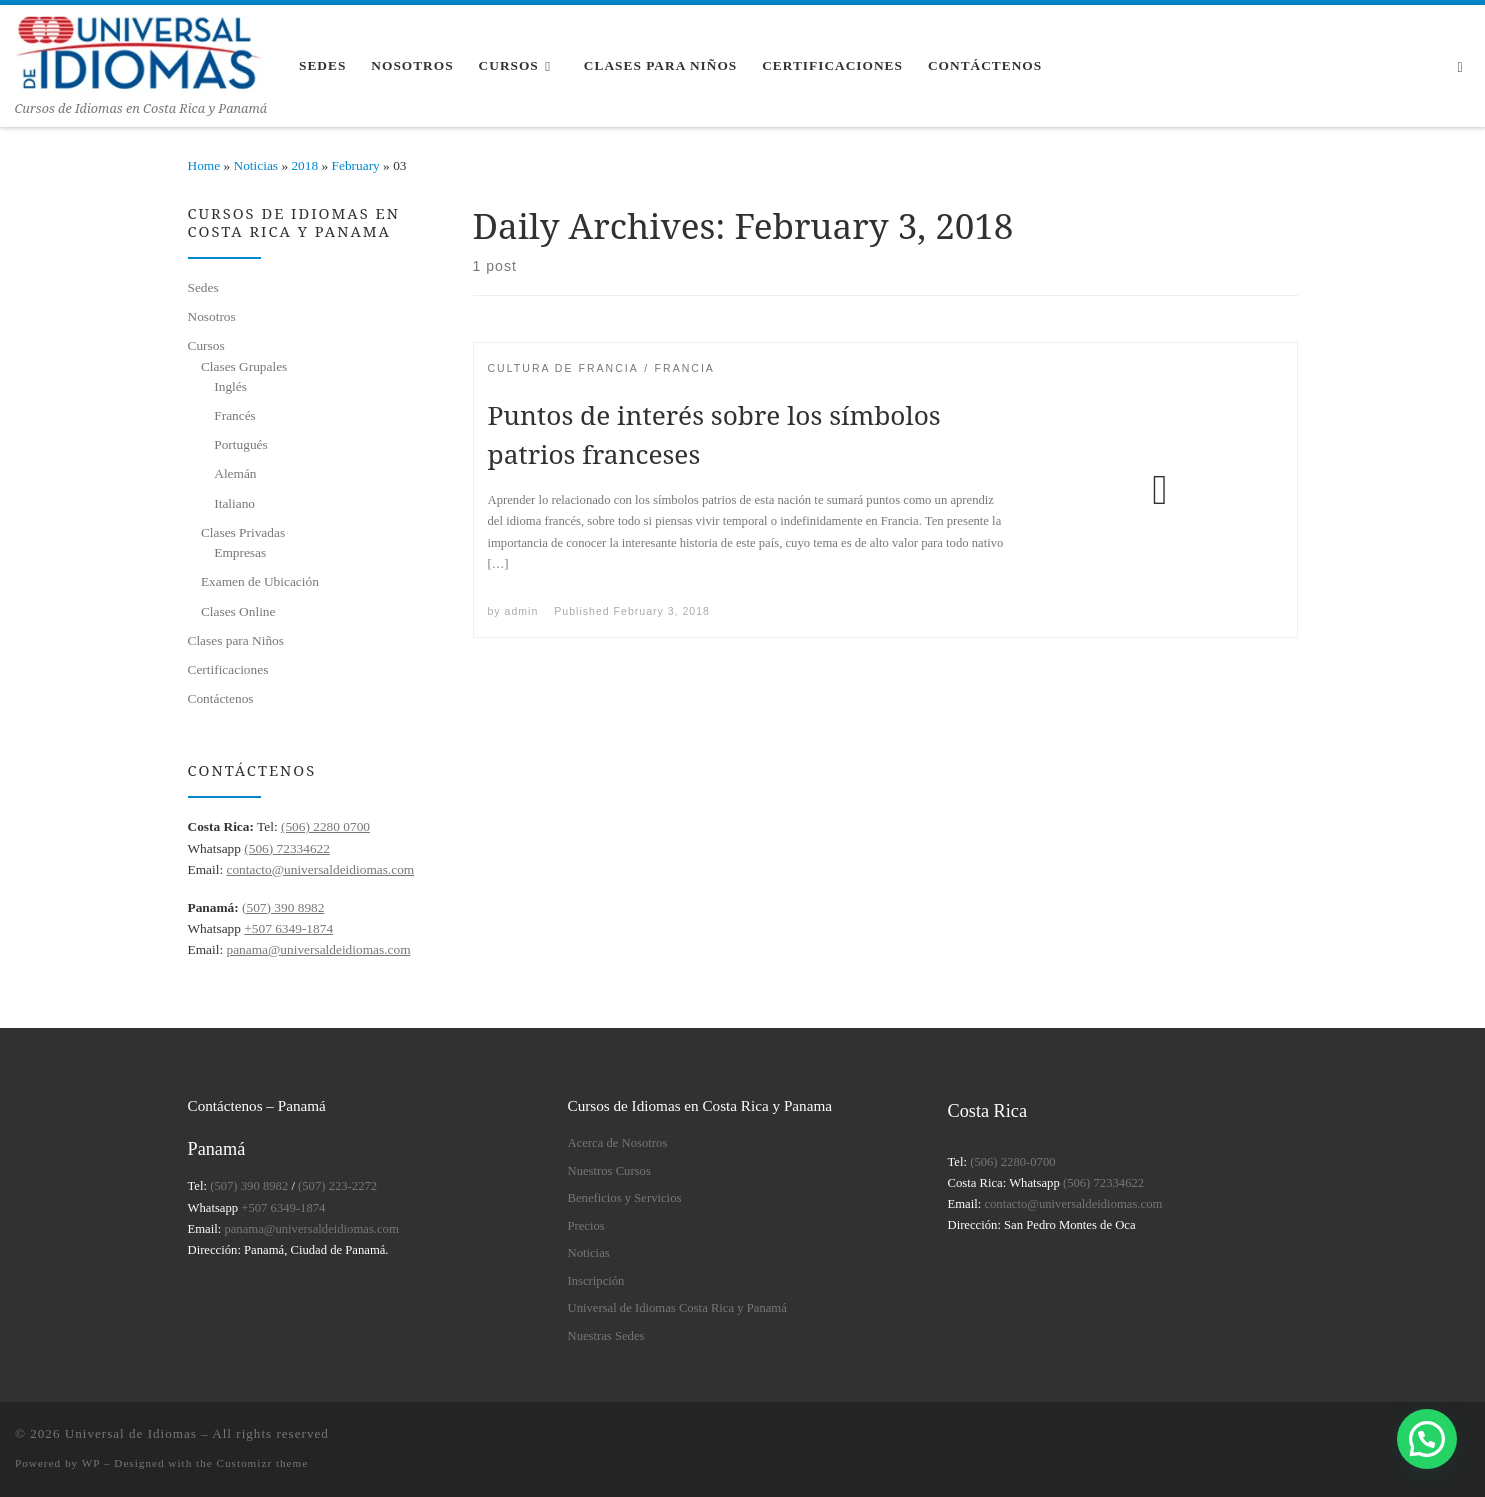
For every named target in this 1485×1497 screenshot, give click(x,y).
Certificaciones (228, 669)
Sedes (203, 287)
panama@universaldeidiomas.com (318, 949)
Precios (586, 1226)
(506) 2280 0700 (325, 826)
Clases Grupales (244, 366)
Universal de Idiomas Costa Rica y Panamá (677, 1308)
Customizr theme (263, 1463)
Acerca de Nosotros (618, 1143)
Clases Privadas (243, 532)
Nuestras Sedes (606, 1336)
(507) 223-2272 (337, 1186)
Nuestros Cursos (609, 1171)
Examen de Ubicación (260, 581)
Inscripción (596, 1281)
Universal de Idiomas (131, 1433)
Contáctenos (221, 698)
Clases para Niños (236, 640)
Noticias (256, 165)
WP (91, 1463)
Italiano (234, 503)
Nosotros (212, 316)
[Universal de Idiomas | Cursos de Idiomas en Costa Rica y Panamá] (140, 50)
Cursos (206, 345)
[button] (1427, 1439)
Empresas (240, 552)
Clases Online (238, 611)
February (356, 165)
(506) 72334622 (287, 848)
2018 (304, 165)
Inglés (230, 386)
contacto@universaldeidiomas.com (320, 869)
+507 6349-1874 (288, 928)
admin (522, 611)
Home (204, 165)
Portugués (240, 444)
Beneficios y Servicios (625, 1198)
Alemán (235, 473)
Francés (235, 415)
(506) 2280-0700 (1012, 1162)
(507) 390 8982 (283, 907)
